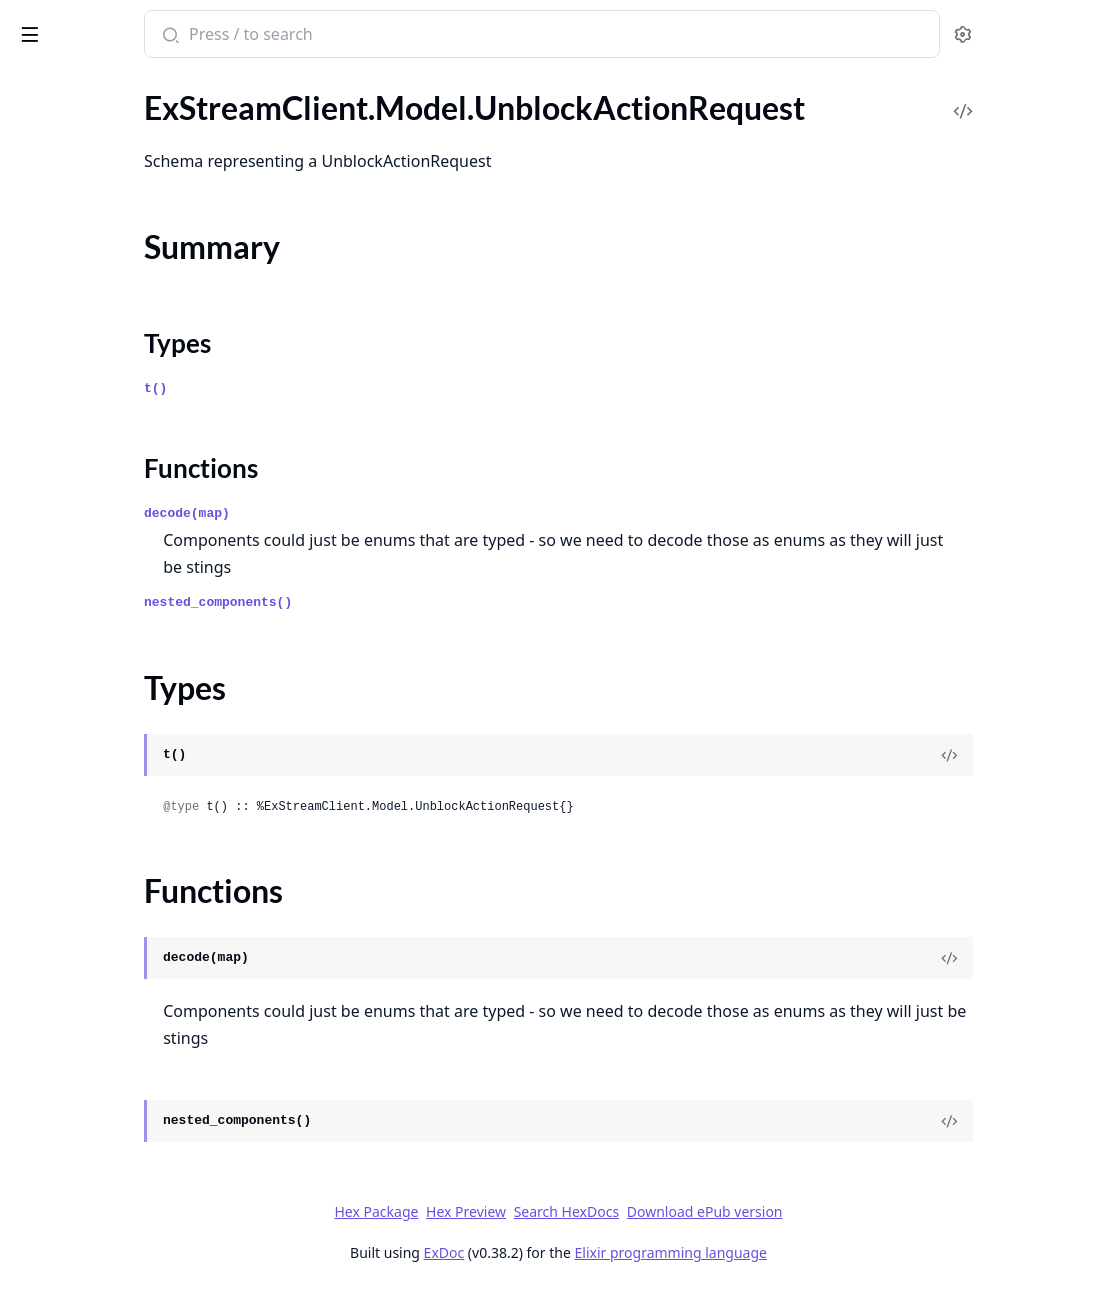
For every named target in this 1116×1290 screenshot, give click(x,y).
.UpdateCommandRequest (106, 816)
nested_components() (434, 602)
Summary (67, 192)
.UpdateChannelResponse (104, 735)
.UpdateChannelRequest (99, 708)
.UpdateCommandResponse (111, 843)
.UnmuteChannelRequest (101, 330)
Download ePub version (854, 1211)
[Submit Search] (384, 36)
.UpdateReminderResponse (108, 1221)
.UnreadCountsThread (91, 546)
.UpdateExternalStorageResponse (130, 897)
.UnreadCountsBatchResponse (120, 438)
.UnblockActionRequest (96, 157)
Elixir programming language (820, 1252)
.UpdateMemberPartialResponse (127, 978)
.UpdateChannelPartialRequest (122, 654)
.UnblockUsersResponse (98, 303)
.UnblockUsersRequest (93, 276)
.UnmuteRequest (72, 357)
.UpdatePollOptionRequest (108, 1113)
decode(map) (403, 513)
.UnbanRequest (67, 103)
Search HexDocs (715, 1212)
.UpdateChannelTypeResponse (120, 789)
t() (371, 388)
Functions (69, 240)
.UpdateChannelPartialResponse (127, 681)
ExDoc (593, 1252)
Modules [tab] (120, 85)
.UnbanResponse (72, 130)
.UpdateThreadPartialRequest (117, 1248)
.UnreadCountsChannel (96, 465)
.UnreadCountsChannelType (112, 492)
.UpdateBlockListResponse (106, 627)
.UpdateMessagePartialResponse (128, 1032)
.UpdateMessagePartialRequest (123, 1005)
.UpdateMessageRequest (100, 1059)
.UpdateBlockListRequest (101, 600)
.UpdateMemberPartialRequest (122, 951)
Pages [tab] (36, 85)
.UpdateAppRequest (84, 573)
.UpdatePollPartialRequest (106, 1140)
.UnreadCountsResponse (100, 519)
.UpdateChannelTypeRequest (115, 762)
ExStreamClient (84, 24)
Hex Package (526, 1211)
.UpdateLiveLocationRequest (114, 924)
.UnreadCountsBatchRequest (115, 411)
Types (55, 216)
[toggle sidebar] (273, 31)
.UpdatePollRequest (83, 1167)
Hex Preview (616, 1211)
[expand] (280, 107)
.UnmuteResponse (77, 384)
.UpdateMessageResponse (105, 1086)
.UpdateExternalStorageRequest (125, 870)
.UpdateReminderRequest (103, 1194)
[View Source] (1032, 755)
